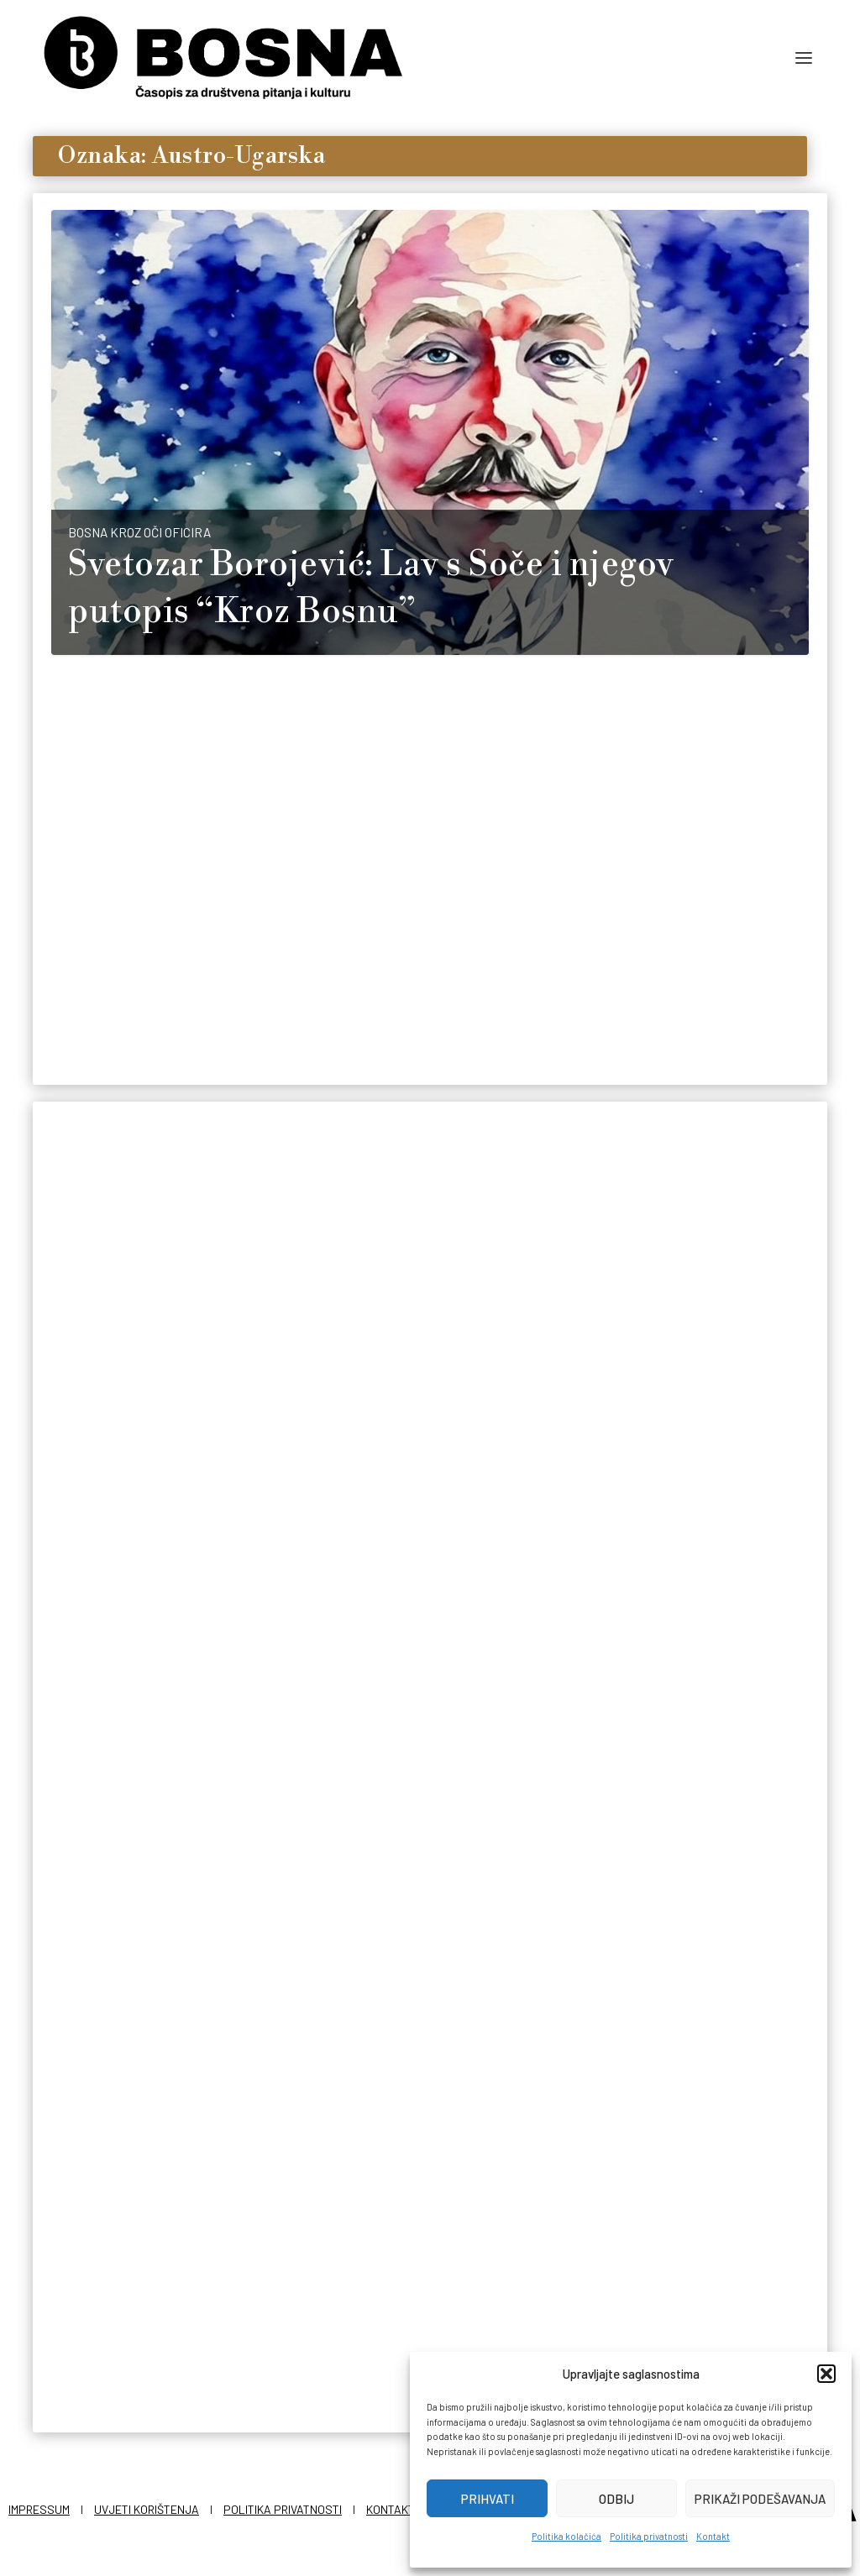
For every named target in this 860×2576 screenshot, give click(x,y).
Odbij (616, 2498)
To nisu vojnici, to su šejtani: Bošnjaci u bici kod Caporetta (170, 1376)
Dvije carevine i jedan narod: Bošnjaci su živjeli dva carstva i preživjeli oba (675, 2238)
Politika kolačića (566, 2536)
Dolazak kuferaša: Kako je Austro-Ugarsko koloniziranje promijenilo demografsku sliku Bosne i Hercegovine (384, 911)
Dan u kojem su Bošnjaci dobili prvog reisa (404, 1788)
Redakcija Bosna (115, 1844)
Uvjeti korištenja (146, 2506)
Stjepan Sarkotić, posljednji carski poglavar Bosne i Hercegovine (671, 1824)
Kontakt (713, 2536)
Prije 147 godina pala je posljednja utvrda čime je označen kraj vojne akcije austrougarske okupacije (678, 1411)
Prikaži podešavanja (760, 2498)
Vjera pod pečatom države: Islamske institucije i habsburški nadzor (162, 2167)
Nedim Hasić (105, 955)
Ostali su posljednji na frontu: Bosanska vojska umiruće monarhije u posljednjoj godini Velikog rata (427, 1400)
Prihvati (487, 2498)
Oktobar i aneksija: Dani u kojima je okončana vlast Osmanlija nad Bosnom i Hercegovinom (422, 2213)
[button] (826, 2373)
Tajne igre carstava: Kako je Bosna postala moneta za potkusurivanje (165, 1778)
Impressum (39, 2506)
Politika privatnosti (649, 2536)
